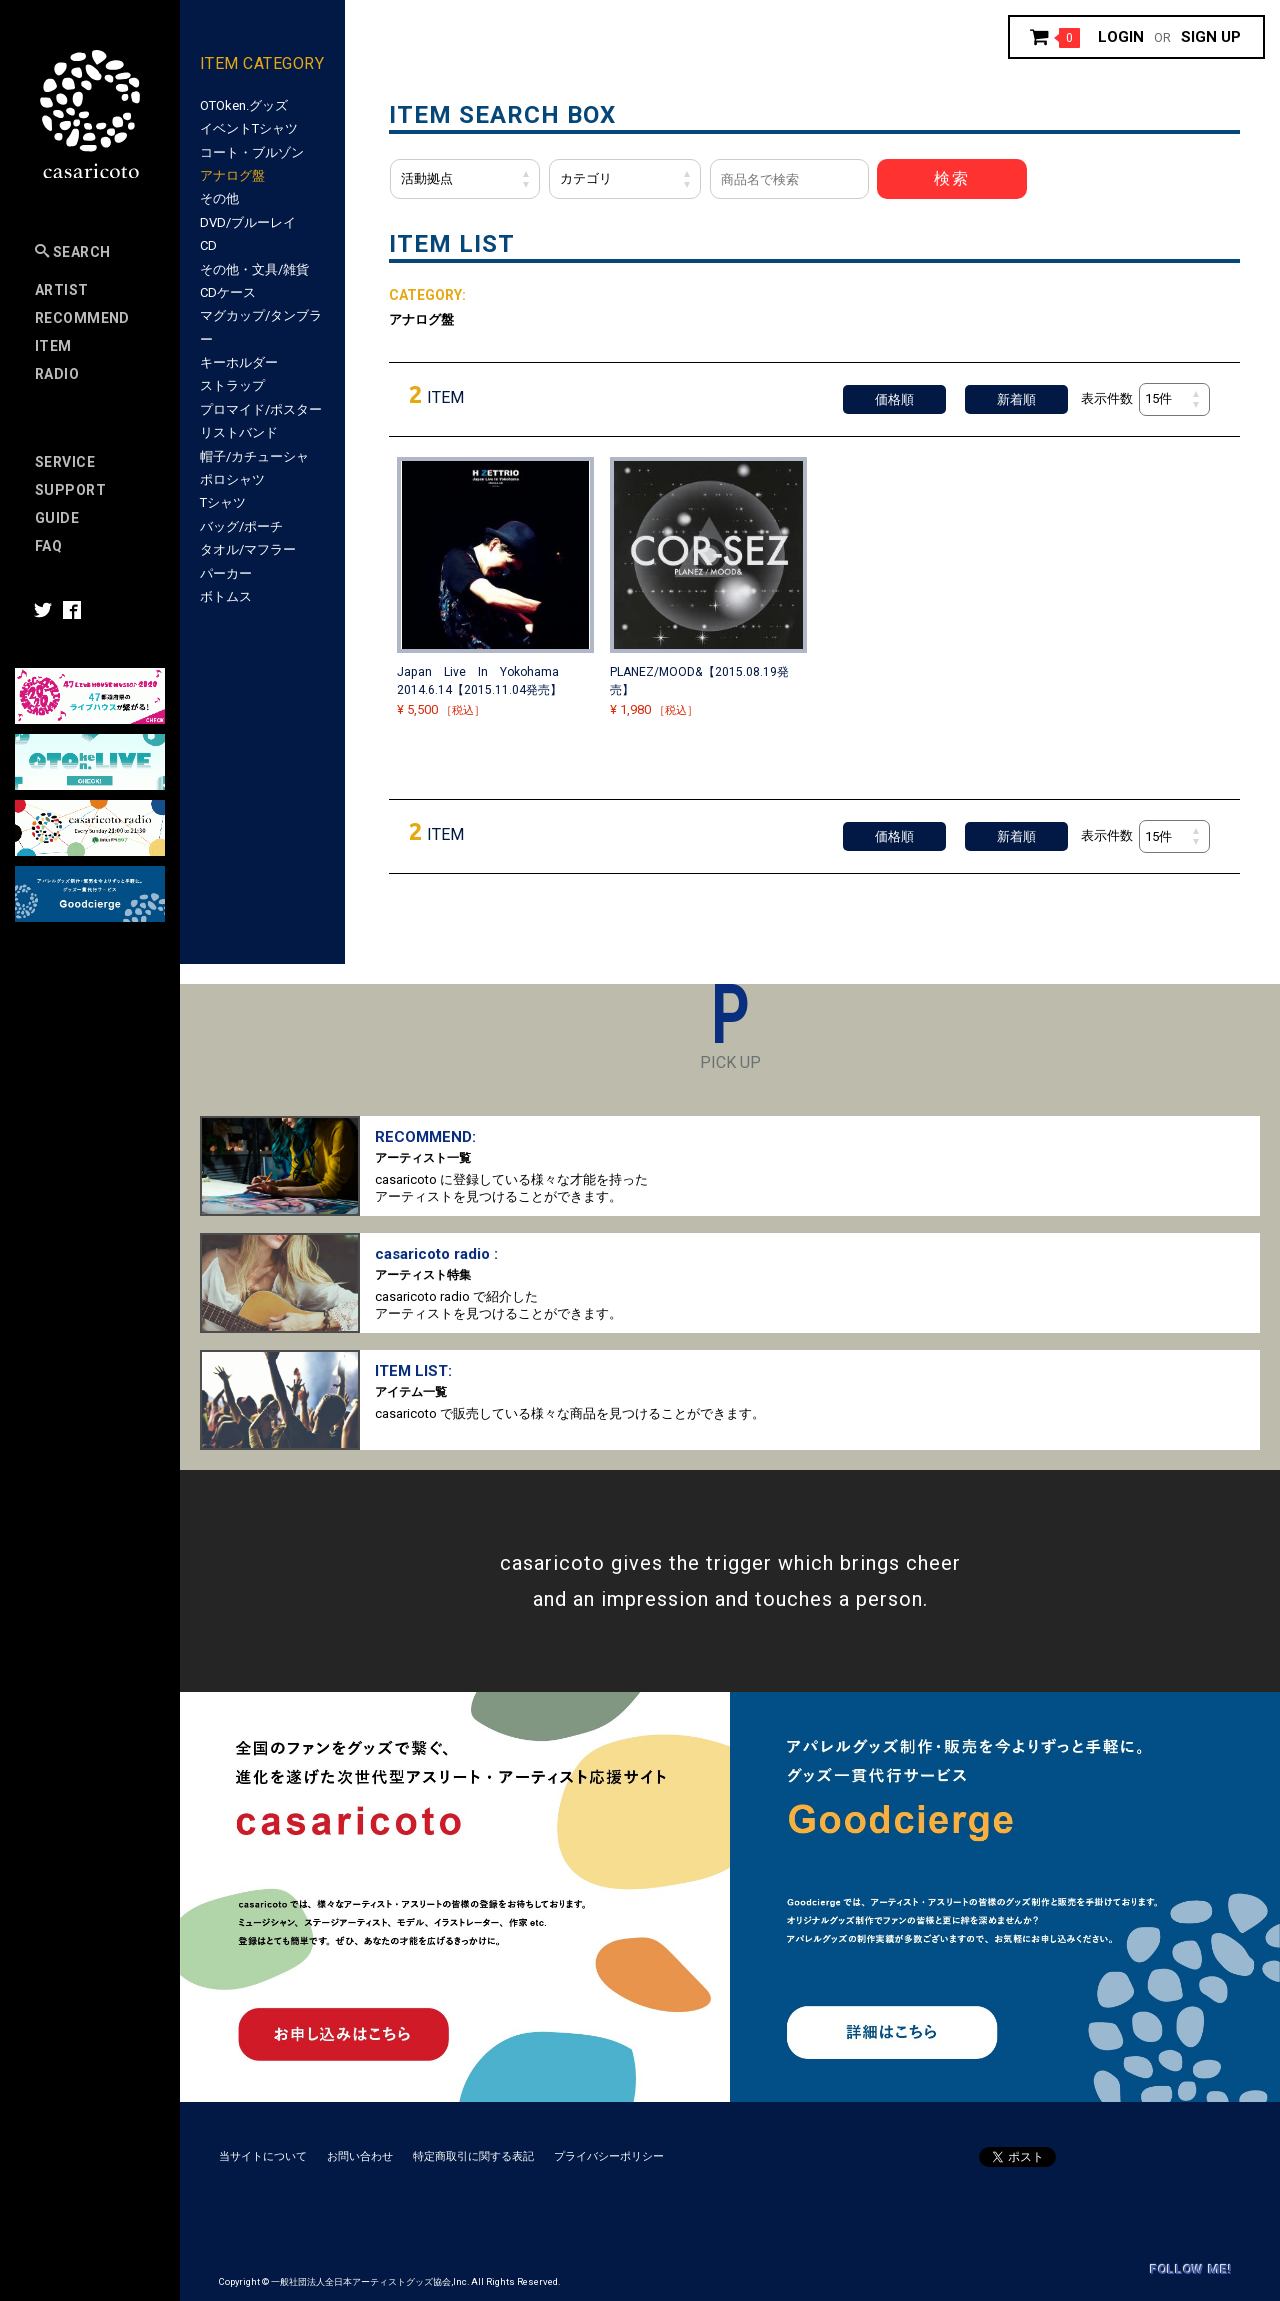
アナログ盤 (232, 175)
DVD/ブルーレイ (248, 222)
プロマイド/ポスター (261, 409)
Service (65, 462)
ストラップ (232, 385)
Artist (62, 290)
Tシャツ (223, 502)
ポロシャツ (232, 479)
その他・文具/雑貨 (254, 269)
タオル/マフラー (248, 549)
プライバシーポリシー (609, 2156)
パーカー (226, 573)
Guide (57, 518)
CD (208, 245)
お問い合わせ (360, 2156)
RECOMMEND (82, 318)
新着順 (1016, 399)
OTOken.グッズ (244, 105)
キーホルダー (239, 362)
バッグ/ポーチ (241, 526)
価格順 (894, 399)
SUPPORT (70, 490)
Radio (57, 374)
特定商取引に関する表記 (473, 2156)
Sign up (1211, 37)
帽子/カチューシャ (254, 456)
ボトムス (226, 596)
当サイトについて (263, 2156)
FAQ (48, 546)
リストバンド (239, 432)
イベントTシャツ (249, 128)
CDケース (228, 292)
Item (53, 346)
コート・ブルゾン (252, 152)
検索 (952, 179)
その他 (219, 198)
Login (1121, 37)
